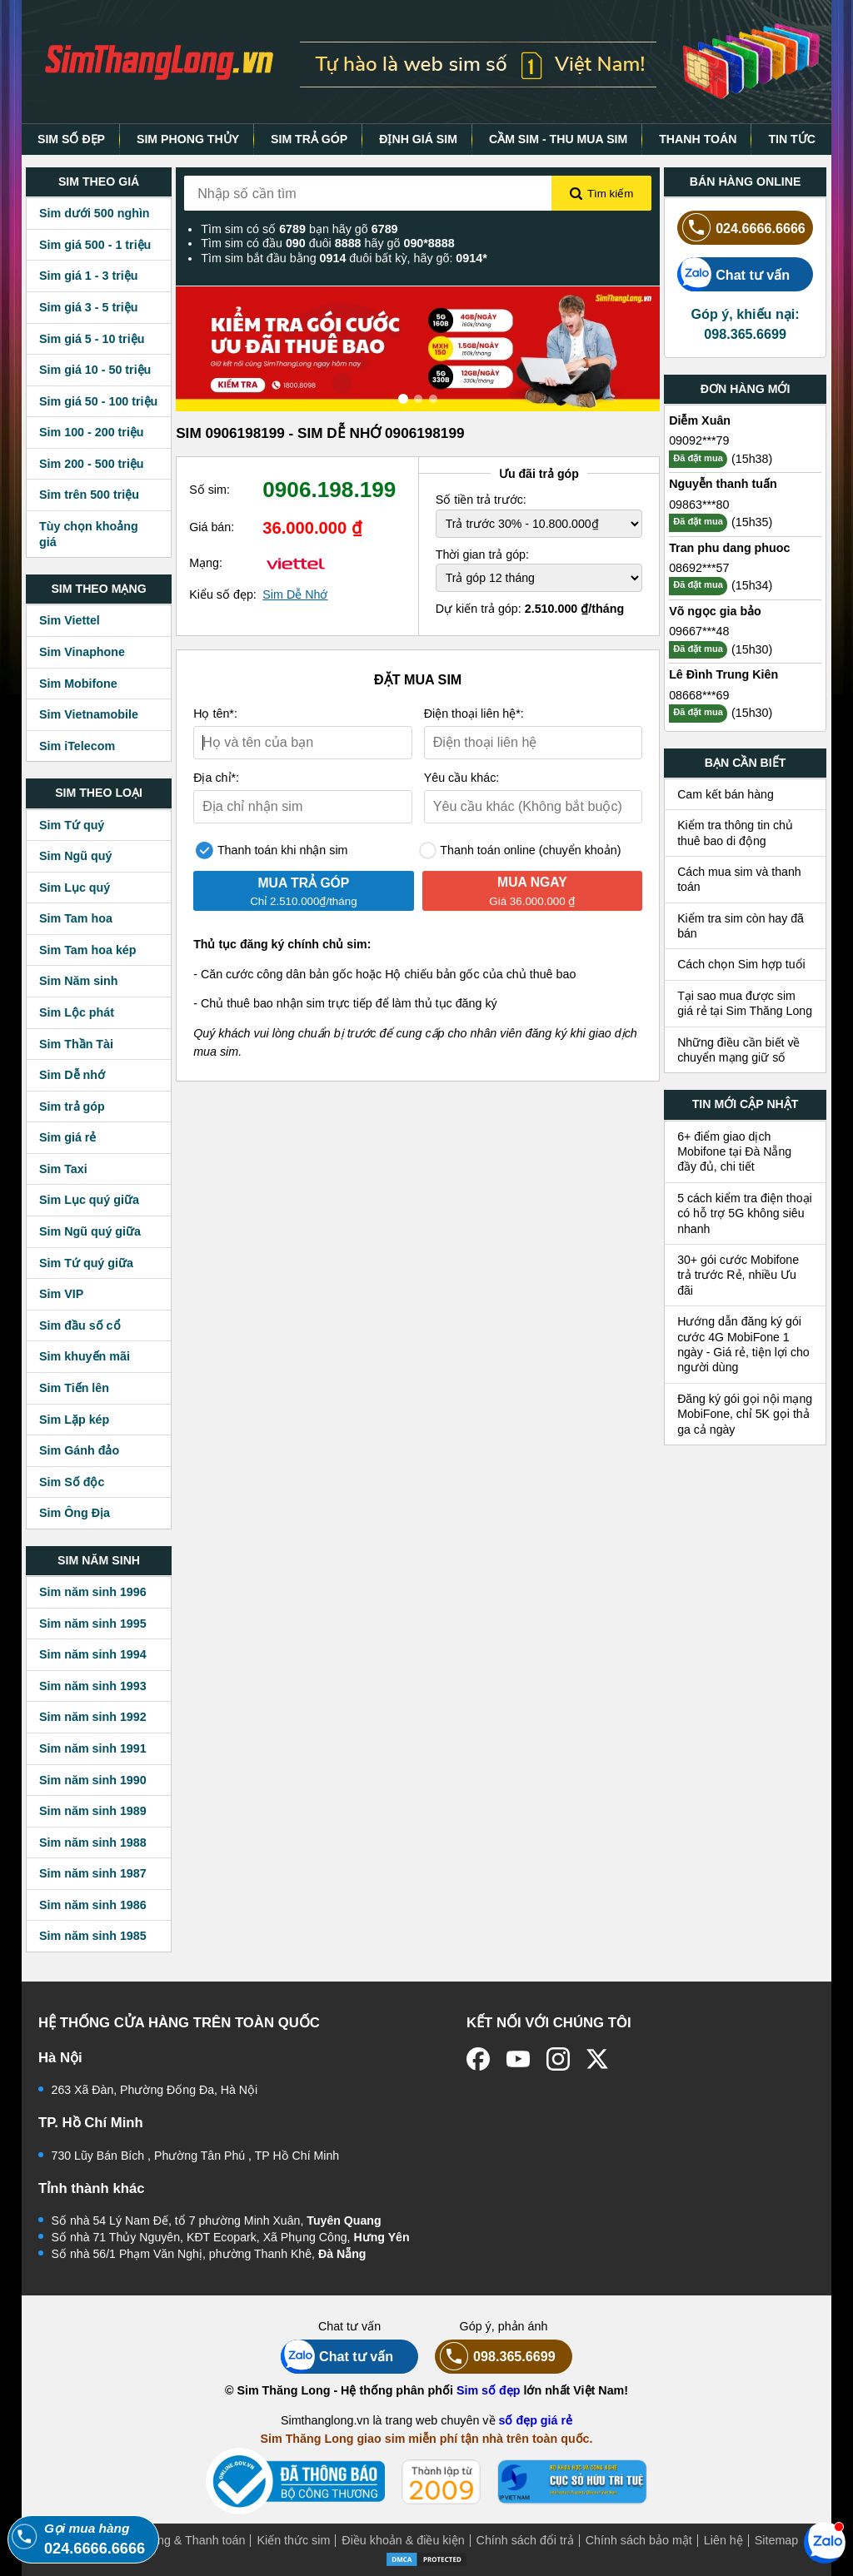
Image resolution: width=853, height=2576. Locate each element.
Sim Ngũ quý (75, 856)
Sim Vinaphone (82, 652)
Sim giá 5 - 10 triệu (91, 339)
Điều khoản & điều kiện (403, 2540)
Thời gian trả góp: (482, 554)
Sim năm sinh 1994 (93, 1654)
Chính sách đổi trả (525, 2540)
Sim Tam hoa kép (88, 950)
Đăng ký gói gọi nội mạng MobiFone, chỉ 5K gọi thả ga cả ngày (744, 1414)
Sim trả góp (72, 1106)
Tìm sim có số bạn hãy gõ (299, 229)
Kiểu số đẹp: (223, 594)
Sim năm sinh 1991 (93, 1748)
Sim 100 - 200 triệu (91, 432)
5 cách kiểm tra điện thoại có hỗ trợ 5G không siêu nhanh (744, 1213)
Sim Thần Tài (76, 1044)
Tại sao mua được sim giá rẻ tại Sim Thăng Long (744, 1003)
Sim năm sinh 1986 (93, 1905)
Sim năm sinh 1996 (93, 1592)
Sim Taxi (63, 1169)
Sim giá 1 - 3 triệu (88, 275)
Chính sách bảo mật (639, 2540)
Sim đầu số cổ (80, 1325)
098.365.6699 (495, 2357)
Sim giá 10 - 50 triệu (95, 369)
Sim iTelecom (77, 746)
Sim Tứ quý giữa (86, 1263)
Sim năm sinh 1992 (93, 1716)
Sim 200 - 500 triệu (91, 463)
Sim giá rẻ (67, 1137)
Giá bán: (211, 527)
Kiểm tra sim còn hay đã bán (740, 926)
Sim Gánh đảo (79, 1450)
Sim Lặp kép (74, 1419)
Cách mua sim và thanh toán (739, 879)
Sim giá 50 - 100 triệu (98, 401)
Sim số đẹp (488, 2390)
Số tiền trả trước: (481, 499)
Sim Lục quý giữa (89, 1199)
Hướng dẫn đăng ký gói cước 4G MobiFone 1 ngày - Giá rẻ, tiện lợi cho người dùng (743, 1344)
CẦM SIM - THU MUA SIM (558, 139)
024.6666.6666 (741, 228)
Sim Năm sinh (78, 980)
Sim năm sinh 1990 (93, 1780)
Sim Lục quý (74, 887)
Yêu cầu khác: (462, 777)
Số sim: (209, 489)
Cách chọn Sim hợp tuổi (741, 964)
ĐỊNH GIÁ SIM (418, 139)
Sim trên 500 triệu (89, 494)
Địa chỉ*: (216, 777)
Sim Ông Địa (74, 1512)
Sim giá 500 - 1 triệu (95, 244)
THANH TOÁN (697, 139)
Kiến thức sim (293, 2540)
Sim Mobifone (78, 683)
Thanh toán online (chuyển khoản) (520, 850)
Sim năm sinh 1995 (93, 1623)
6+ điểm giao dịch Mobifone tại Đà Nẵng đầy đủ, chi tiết (734, 1152)
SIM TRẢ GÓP (309, 139)
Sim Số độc (71, 1482)
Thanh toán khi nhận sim (271, 850)
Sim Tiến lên (74, 1388)
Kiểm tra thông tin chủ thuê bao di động (735, 832)
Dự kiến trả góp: (530, 608)
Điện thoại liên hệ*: (474, 713)
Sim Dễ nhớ (72, 1075)
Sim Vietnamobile (88, 714)
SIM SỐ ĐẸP (71, 139)
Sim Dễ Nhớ (294, 594)
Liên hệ (723, 2540)
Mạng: (205, 562)
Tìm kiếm (601, 194)
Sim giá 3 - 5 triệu (88, 307)
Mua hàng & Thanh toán (181, 2540)
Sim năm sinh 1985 (93, 1935)
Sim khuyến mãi (84, 1356)
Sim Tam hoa (75, 918)
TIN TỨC (792, 139)
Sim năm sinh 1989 (93, 1811)
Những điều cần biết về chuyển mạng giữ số (738, 1050)
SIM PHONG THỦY (188, 139)
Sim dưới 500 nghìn (94, 213)
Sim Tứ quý (71, 825)
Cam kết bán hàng (725, 794)
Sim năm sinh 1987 (93, 1873)
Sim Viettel (69, 620)
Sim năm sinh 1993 (93, 1686)
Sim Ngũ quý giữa (90, 1231)
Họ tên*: (215, 713)
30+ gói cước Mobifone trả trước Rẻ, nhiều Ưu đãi (738, 1275)
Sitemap (776, 2540)
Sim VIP (61, 1293)
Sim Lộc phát (76, 1012)
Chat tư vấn (733, 274)
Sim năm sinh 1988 (93, 1842)
